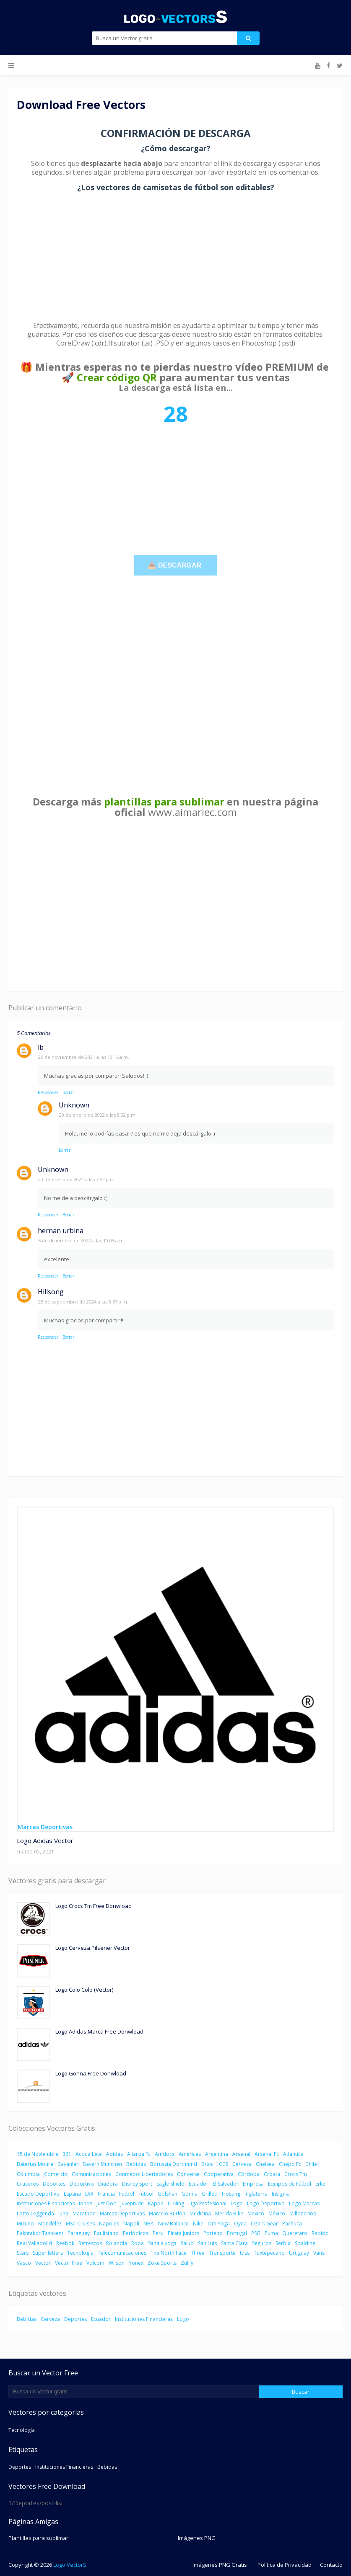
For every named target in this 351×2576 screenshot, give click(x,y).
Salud (187, 2243)
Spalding (305, 2243)
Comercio (56, 2174)
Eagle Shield (170, 2183)
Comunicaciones (91, 2174)
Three (198, 2252)
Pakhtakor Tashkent (40, 2233)
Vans (319, 2252)
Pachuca (292, 2223)
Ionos (85, 2203)
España (72, 2193)
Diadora (108, 2183)
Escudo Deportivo (38, 2193)
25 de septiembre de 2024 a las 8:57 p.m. (83, 1301)
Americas (190, 2154)
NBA (148, 2223)
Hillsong (51, 1291)
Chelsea (265, 2164)
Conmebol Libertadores (144, 2174)
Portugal (237, 2233)
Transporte (222, 2252)
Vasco (24, 2262)
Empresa (253, 2183)
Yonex (136, 2262)
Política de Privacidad (284, 2564)
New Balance (173, 2223)
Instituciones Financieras (46, 2203)
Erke (320, 2183)
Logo (237, 2203)
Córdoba (249, 2174)
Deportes (54, 2183)
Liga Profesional (207, 2203)
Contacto (331, 2564)
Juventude (132, 2203)
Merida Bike (229, 2213)
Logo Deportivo (266, 2203)
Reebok (65, 2243)
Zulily (187, 2262)
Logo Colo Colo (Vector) (84, 1989)
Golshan (167, 2193)
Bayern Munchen (102, 2164)
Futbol (126, 2193)
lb (41, 1047)
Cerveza (242, 2164)
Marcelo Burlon (167, 2213)
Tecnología (80, 2252)
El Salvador (226, 2183)
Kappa (156, 2203)
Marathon (84, 2213)
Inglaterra (256, 2193)
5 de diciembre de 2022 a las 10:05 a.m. (81, 1240)
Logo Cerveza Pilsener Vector (92, 1947)
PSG (255, 2233)
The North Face (169, 2252)
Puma (271, 2233)
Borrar (68, 1092)
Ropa (137, 2243)
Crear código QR (117, 377)
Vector (43, 2262)
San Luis (207, 2243)
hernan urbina (60, 1230)
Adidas (114, 2154)
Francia (106, 2193)
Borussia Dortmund (173, 2164)
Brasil (208, 2164)
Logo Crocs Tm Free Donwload (93, 1906)
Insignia (281, 2193)
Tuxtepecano (269, 2252)
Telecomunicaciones (122, 2252)
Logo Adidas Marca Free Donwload (99, 2031)
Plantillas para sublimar (38, 2538)
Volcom (95, 2262)
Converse (188, 2174)
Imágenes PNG (197, 2538)
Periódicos (135, 2233)
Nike (198, 2223)
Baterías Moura (35, 2164)
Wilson (117, 2262)
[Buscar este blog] (133, 2391)
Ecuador (198, 2183)
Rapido (320, 2233)
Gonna (190, 2193)
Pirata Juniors (183, 2233)
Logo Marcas (304, 2203)
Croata (272, 2174)
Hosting (231, 2193)
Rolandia (116, 2243)
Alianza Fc (139, 2154)
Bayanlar (67, 2164)
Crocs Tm (295, 2174)
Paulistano (106, 2233)
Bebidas (136, 2164)
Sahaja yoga (162, 2243)
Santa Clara (234, 2243)
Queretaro (294, 2233)
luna (63, 2213)
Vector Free (68, 2262)
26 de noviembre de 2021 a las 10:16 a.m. (83, 1057)
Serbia (283, 2243)
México (276, 2213)
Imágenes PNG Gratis (219, 2564)
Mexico (255, 2213)
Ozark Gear (264, 2223)
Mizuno (25, 2223)
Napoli (131, 2223)
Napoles (109, 2223)
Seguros (261, 2243)
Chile (311, 2164)
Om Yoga (219, 2223)
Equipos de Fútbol (289, 2183)
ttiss (245, 2252)
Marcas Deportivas (122, 2213)
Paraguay (79, 2233)
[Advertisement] (175, 256)
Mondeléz (50, 2223)
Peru (158, 2233)
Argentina (216, 2154)
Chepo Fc (290, 2164)
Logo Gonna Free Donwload (90, 2073)
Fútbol (145, 2193)
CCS (223, 2164)
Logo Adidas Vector (45, 1840)
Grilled (210, 2193)
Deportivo (82, 2183)
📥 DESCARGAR (175, 565)
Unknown (74, 1105)
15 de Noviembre (37, 2154)
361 (66, 2154)
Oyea (240, 2223)
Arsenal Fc (267, 2154)
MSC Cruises (80, 2223)
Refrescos (90, 2243)
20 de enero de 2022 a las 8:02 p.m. (98, 1115)
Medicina (200, 2213)
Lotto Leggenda (35, 2213)
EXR (89, 2193)
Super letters (48, 2252)
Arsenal (241, 2154)
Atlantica (293, 2154)
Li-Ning (176, 2203)
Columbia (28, 2174)
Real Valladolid (34, 2243)
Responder (48, 1092)
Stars (23, 2252)
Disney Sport (137, 2183)
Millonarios (302, 2213)
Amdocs (164, 2154)
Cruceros (28, 2183)
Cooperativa (219, 2174)
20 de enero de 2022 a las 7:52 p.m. (77, 1179)
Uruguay (299, 2252)
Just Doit (106, 2203)
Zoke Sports (162, 2262)
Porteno (213, 2233)
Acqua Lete (88, 2154)
